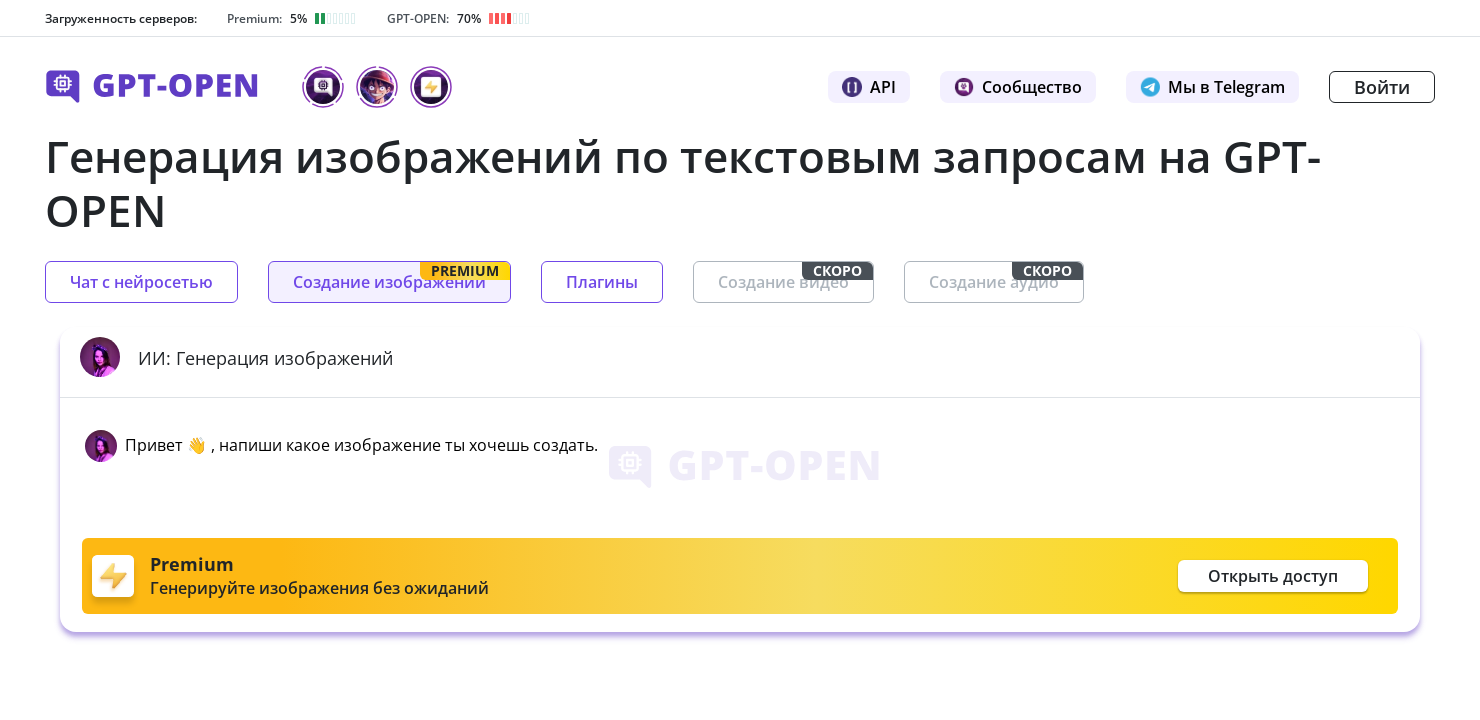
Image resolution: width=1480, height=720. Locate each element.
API (869, 87)
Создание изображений (401, 277)
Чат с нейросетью (141, 282)
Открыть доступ (1273, 576)
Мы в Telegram (1212, 87)
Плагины (602, 282)
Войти (1382, 87)
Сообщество (1018, 87)
